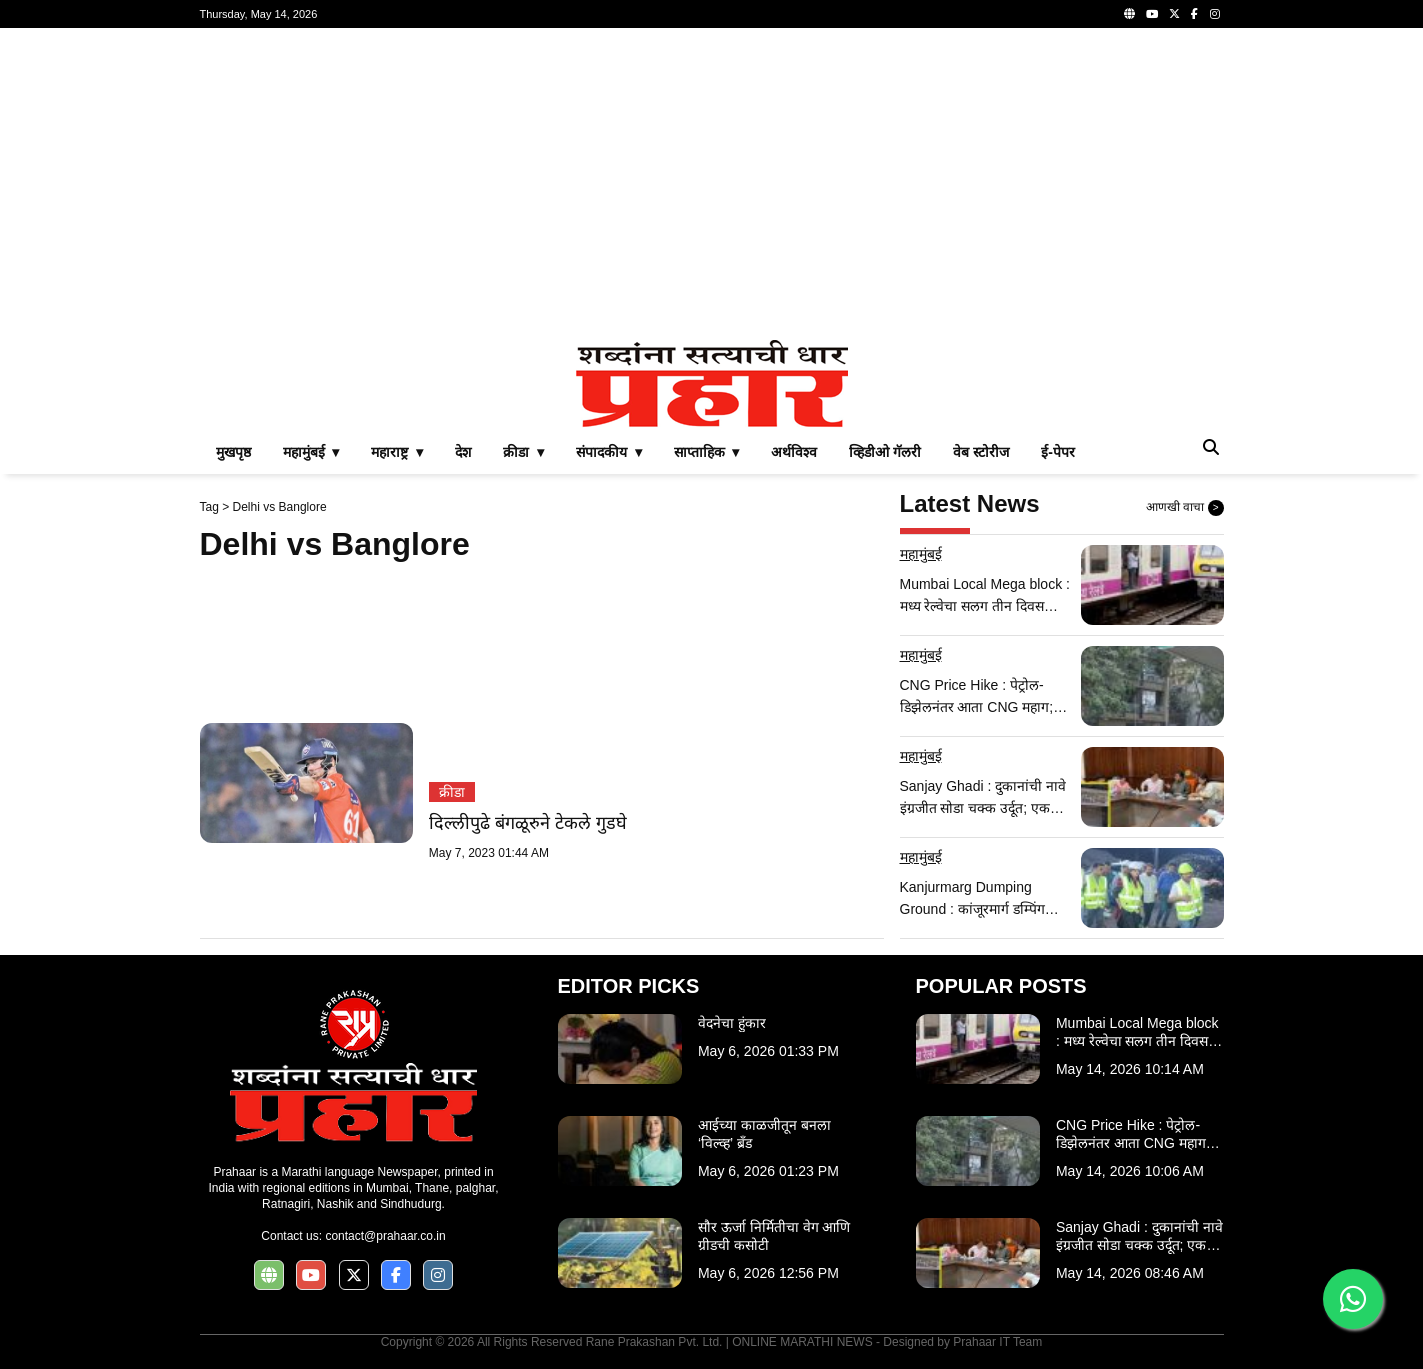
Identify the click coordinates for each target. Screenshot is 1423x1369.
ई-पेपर (1058, 452)
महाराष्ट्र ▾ (397, 452)
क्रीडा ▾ (523, 452)
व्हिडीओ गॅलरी (885, 452)
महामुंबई (921, 554)
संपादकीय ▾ (609, 452)
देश (463, 452)
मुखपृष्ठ (233, 452)
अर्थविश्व (794, 452)
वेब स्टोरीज (981, 452)
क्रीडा (452, 792)
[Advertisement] (712, 184)
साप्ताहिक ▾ (707, 452)
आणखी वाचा (1185, 508)
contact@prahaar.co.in (385, 1236)
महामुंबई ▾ (311, 452)
